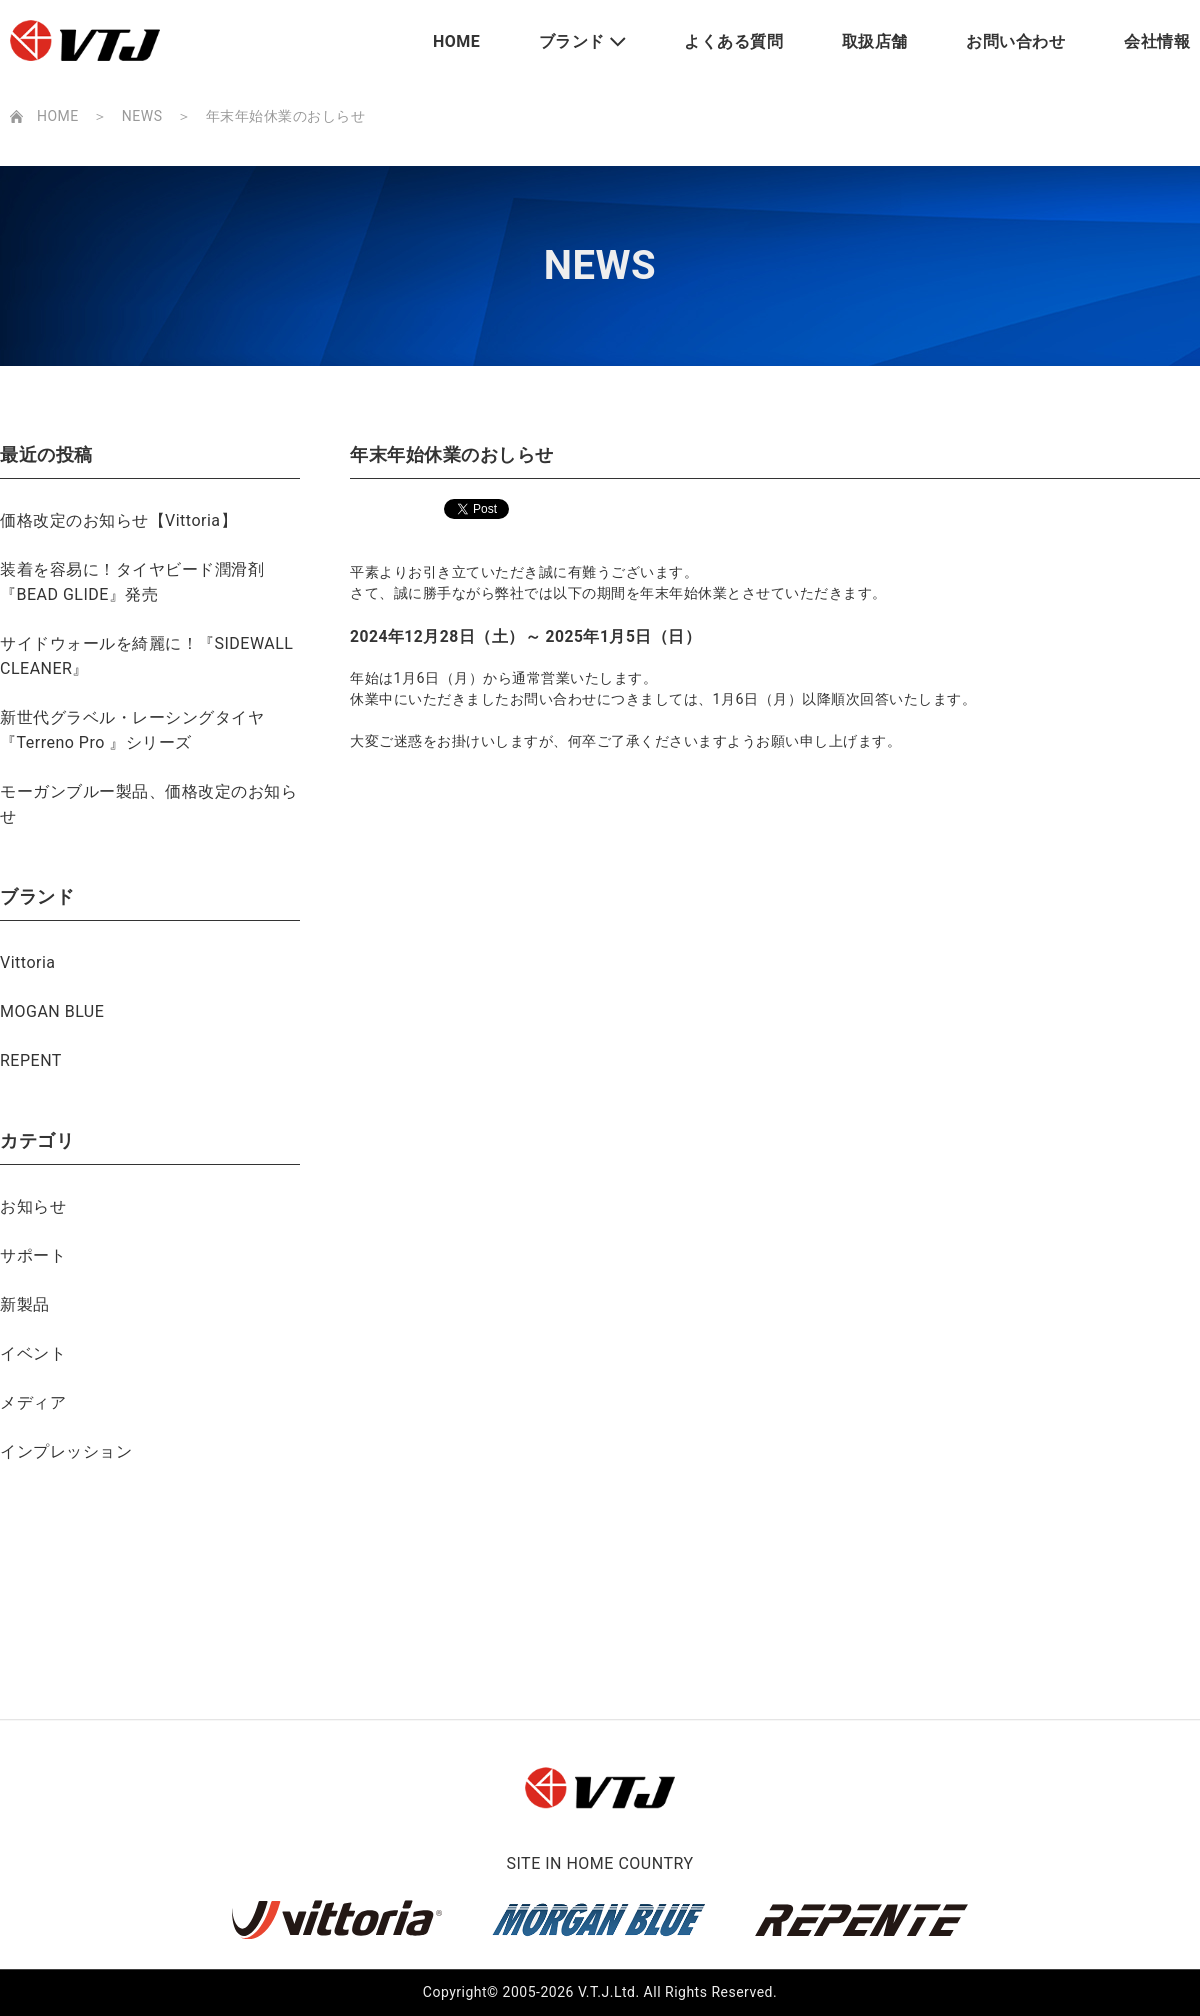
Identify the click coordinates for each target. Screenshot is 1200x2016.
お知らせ (33, 1206)
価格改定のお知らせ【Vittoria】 (118, 520)
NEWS (142, 116)
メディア (33, 1402)
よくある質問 (733, 41)
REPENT (31, 1060)
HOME (456, 41)
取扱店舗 (875, 41)
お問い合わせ (1015, 41)
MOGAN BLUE (52, 1011)
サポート (33, 1255)
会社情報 (1157, 41)
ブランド (572, 41)
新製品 (25, 1304)
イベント (33, 1353)
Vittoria (28, 962)
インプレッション (66, 1451)
